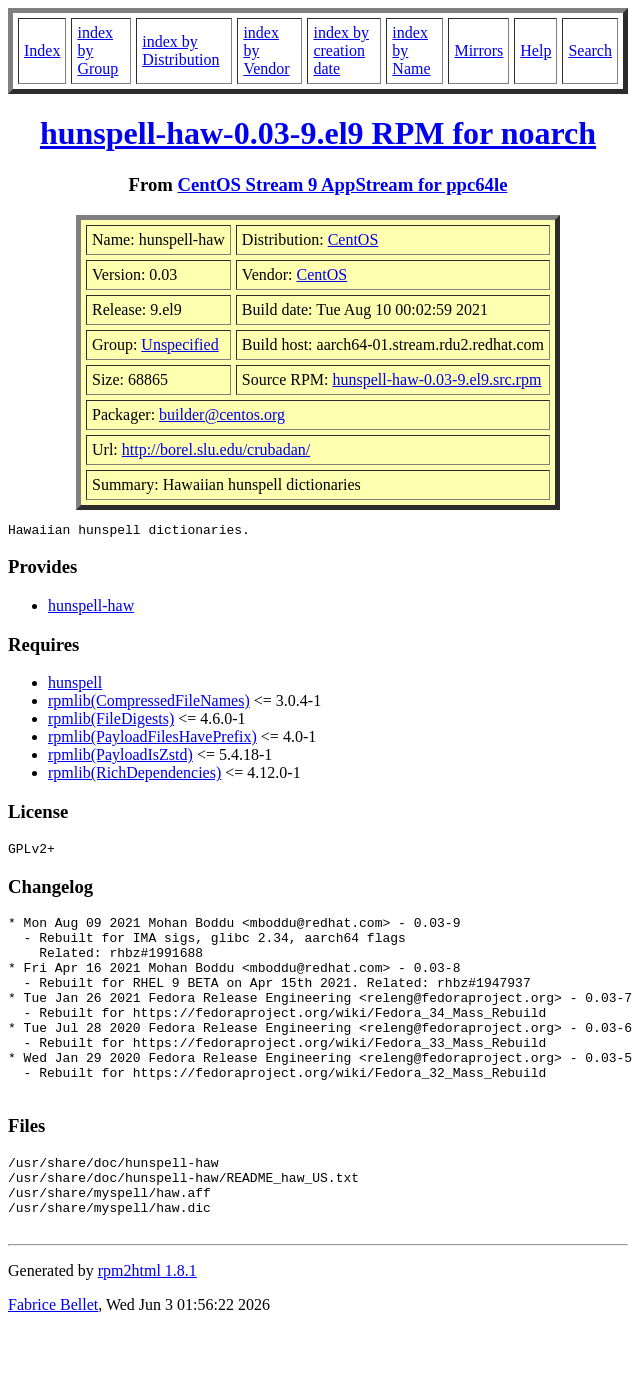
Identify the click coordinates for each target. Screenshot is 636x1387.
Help (535, 50)
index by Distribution (180, 50)
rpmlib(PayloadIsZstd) (120, 757)
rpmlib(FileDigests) (111, 721)
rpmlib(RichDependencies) (134, 775)
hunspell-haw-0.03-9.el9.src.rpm (437, 379)
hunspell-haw (91, 608)
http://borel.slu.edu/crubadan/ (216, 449)
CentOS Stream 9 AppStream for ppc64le (343, 184)
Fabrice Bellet (53, 1361)
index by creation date (341, 50)
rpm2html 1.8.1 (147, 1327)
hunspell (75, 685)
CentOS (353, 239)
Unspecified (179, 344)
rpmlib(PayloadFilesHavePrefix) (152, 739)
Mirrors (478, 50)
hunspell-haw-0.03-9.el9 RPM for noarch (318, 133)
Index (42, 50)
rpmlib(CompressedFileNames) (149, 703)
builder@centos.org (222, 414)
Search (590, 50)
